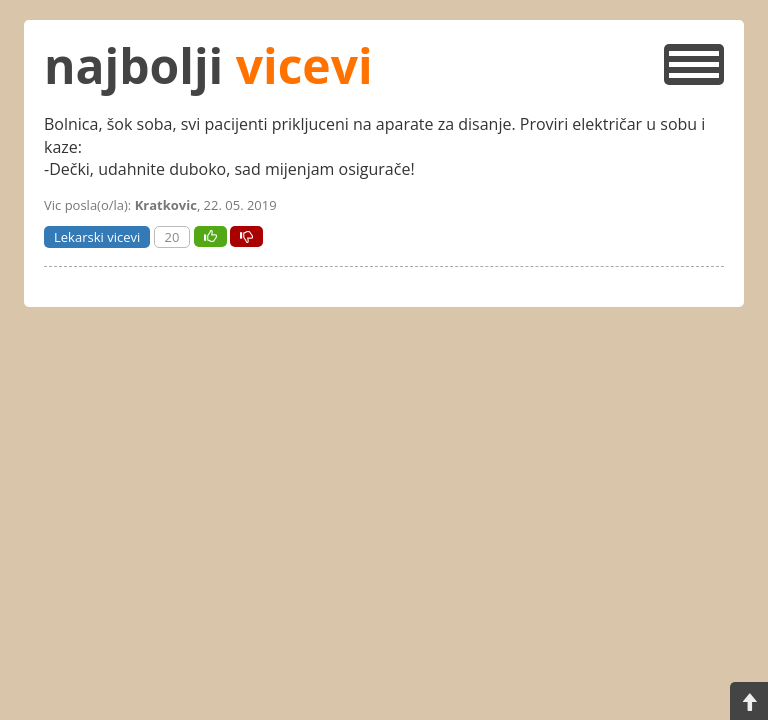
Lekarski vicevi (97, 237)
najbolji (208, 65)
